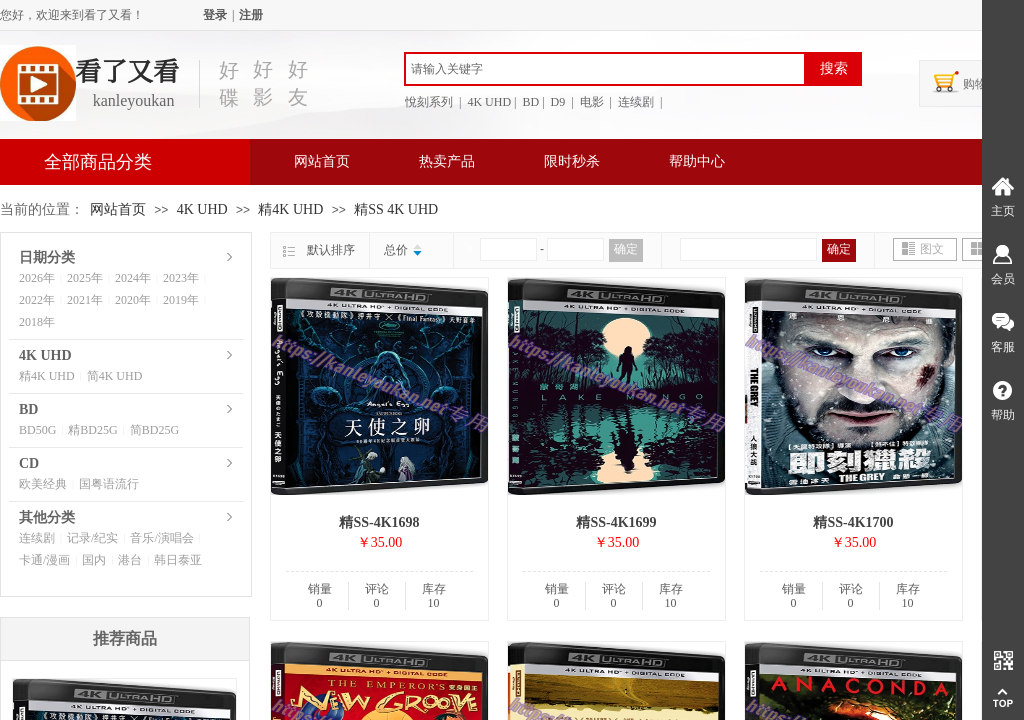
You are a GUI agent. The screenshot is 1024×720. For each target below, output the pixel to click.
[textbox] (605, 69)
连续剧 (37, 538)
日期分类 (47, 257)
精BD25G (92, 430)
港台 (130, 560)
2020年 (133, 300)
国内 (94, 560)
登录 (215, 15)
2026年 (37, 278)
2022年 (37, 300)
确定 (626, 249)
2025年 (85, 278)
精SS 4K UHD (396, 209)
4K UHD (202, 209)
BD (28, 409)
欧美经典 (43, 484)
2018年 (37, 322)
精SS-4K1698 (379, 522)
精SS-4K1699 (616, 522)
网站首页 (322, 161)
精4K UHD (292, 209)
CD (29, 463)
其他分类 (47, 517)
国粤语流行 (109, 484)
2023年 (181, 278)
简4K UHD (115, 376)
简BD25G (154, 430)
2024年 (133, 278)
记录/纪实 (92, 538)
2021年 (85, 300)
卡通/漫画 (44, 560)
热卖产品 (447, 161)
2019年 (181, 300)
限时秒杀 (572, 161)
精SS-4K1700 (853, 522)
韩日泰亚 (178, 560)
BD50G (37, 430)
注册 (251, 15)
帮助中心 (697, 161)
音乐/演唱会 (161, 538)
